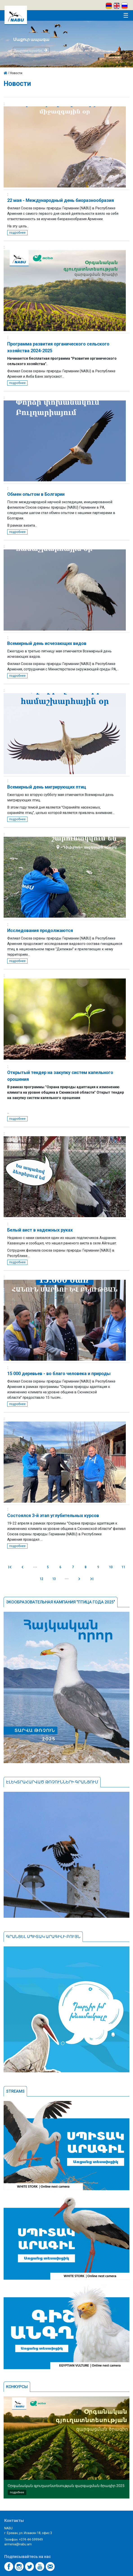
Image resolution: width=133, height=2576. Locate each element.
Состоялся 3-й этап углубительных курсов (53, 1515)
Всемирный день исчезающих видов (46, 643)
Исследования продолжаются (40, 930)
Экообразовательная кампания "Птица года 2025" (60, 1602)
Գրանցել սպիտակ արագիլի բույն (43, 1936)
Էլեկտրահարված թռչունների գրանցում (52, 1782)
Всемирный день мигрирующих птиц (46, 787)
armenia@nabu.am (18, 2544)
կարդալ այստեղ (28, 50)
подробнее (17, 232)
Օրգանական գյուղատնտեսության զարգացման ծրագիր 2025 (66, 2486)
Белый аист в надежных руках (40, 1230)
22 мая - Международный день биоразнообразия (60, 200)
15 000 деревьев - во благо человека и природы (58, 1373)
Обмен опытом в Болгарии (36, 494)
